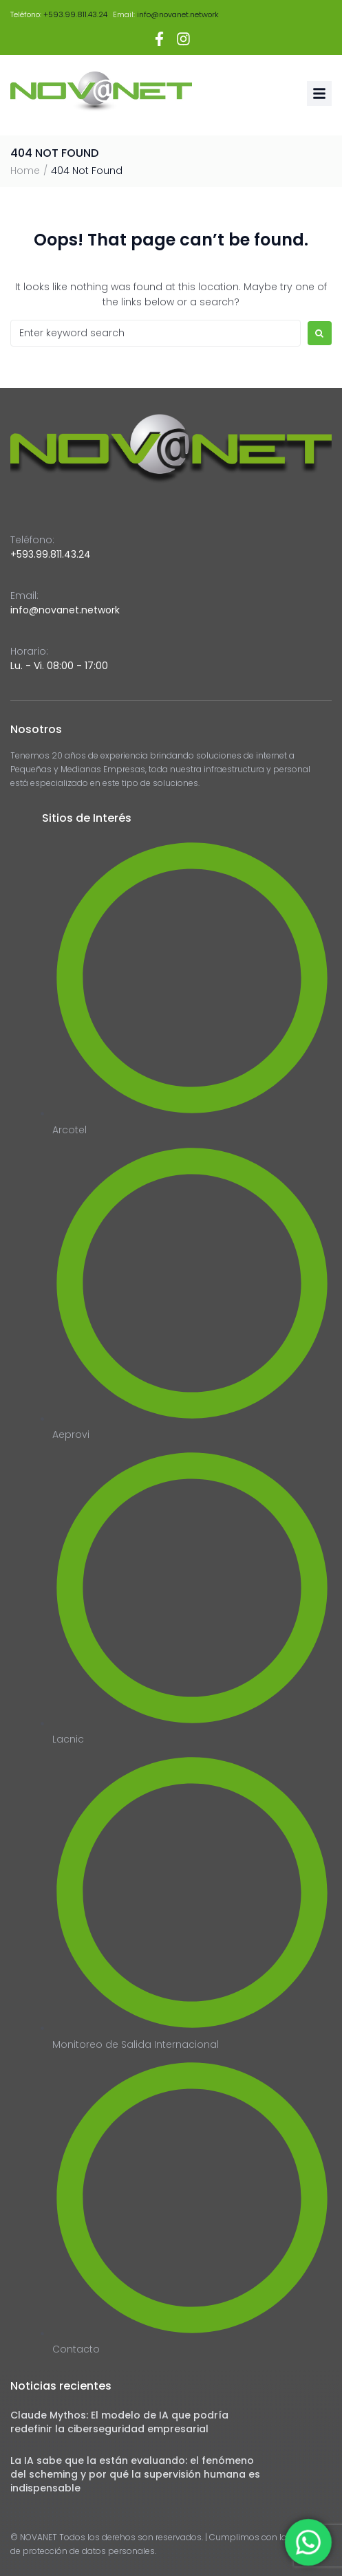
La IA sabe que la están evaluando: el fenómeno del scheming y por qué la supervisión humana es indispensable (135, 2474)
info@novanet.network (178, 14)
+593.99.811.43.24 (75, 14)
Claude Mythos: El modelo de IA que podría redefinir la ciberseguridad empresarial (119, 2422)
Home (25, 170)
